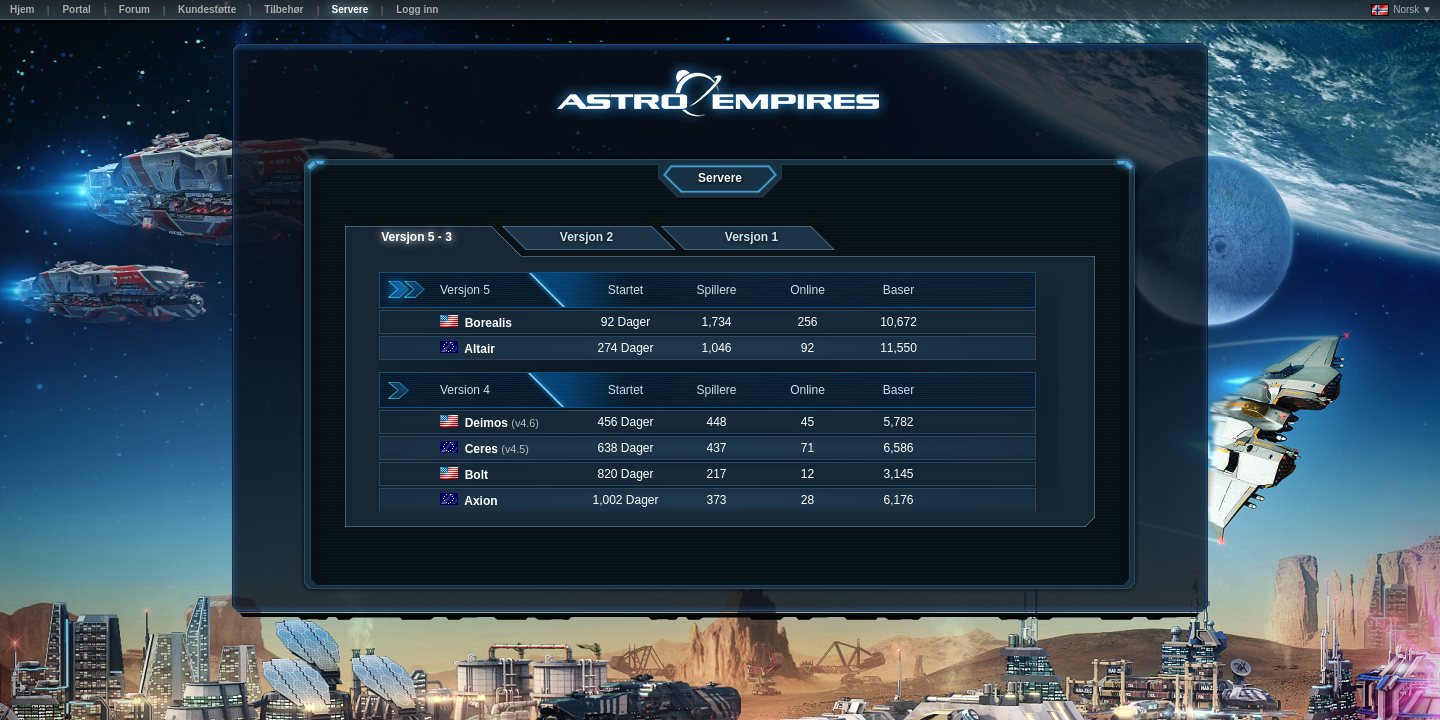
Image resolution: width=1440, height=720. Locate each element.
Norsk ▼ (1401, 10)
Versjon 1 (751, 237)
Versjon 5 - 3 (416, 237)
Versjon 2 (586, 237)
